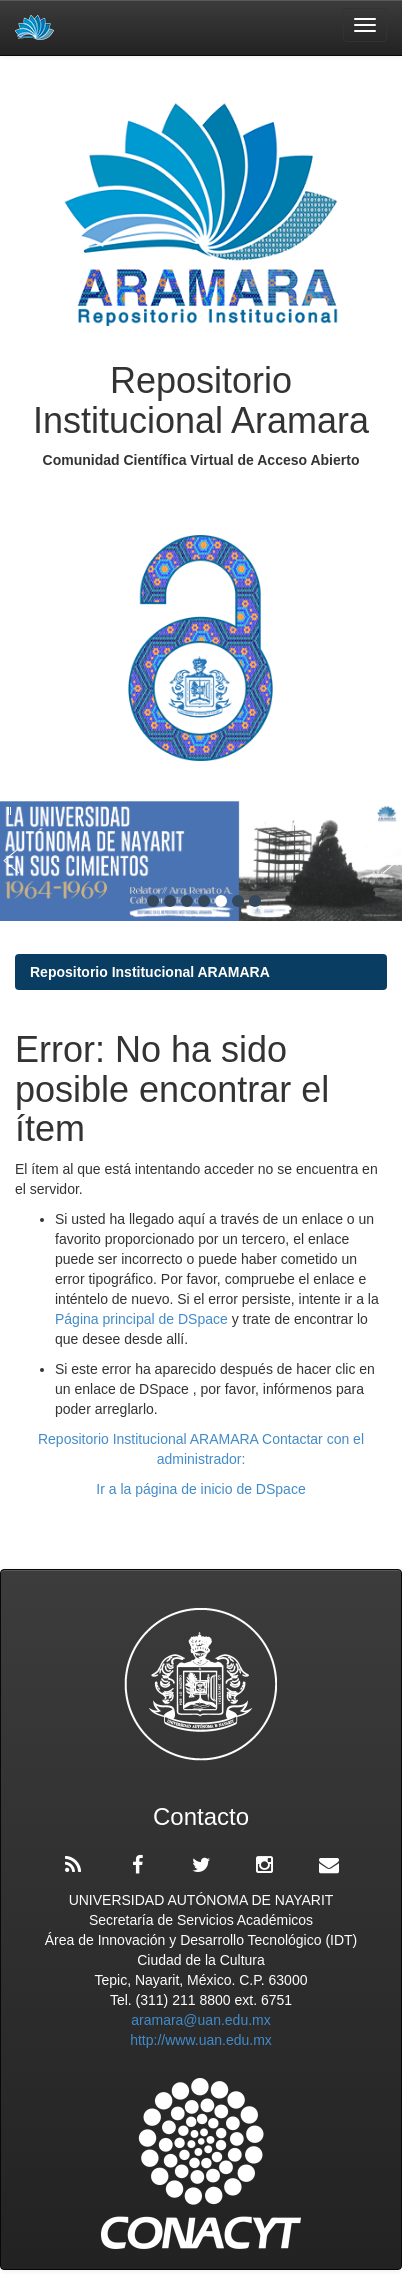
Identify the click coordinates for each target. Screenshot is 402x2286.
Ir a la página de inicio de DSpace (200, 1489)
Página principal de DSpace (143, 1319)
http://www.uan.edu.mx (201, 2040)
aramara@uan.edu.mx (201, 2020)
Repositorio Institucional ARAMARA (150, 972)
